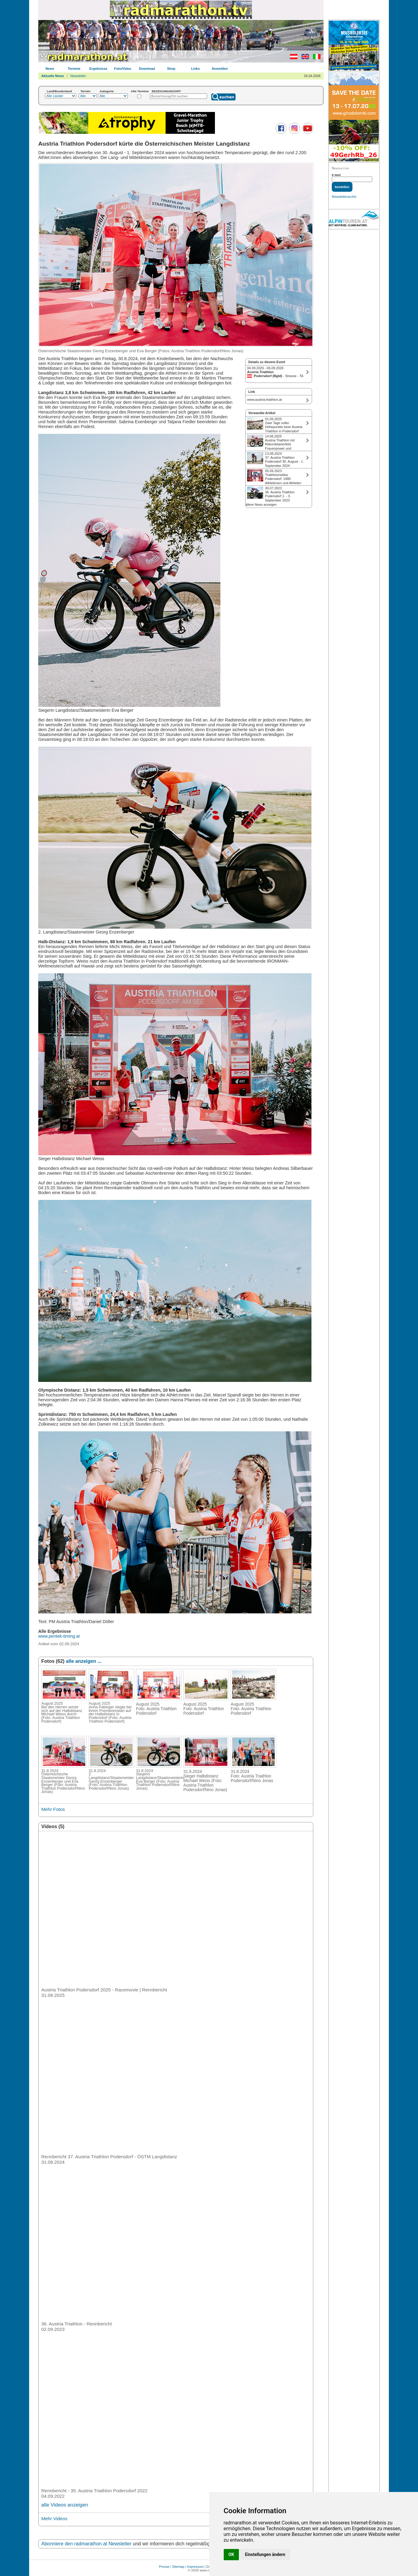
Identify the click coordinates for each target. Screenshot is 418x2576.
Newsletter (78, 76)
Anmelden (220, 68)
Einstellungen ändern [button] (265, 2554)
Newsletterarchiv (344, 196)
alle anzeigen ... (83, 1661)
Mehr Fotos (53, 1809)
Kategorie (107, 91)
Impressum (195, 2566)
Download (147, 68)
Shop (171, 68)
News (50, 68)
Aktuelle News (52, 76)
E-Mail (336, 175)
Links (195, 68)
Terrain (85, 91)
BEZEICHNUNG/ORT (166, 91)
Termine (74, 68)
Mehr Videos (54, 2518)
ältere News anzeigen (261, 504)
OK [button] (231, 2554)
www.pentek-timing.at (59, 1636)
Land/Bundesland (59, 91)
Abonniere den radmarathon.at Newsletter (86, 2543)
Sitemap (178, 2566)
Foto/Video (122, 68)
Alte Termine (140, 91)
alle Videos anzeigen (64, 2505)
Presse (164, 2566)
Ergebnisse (98, 68)
